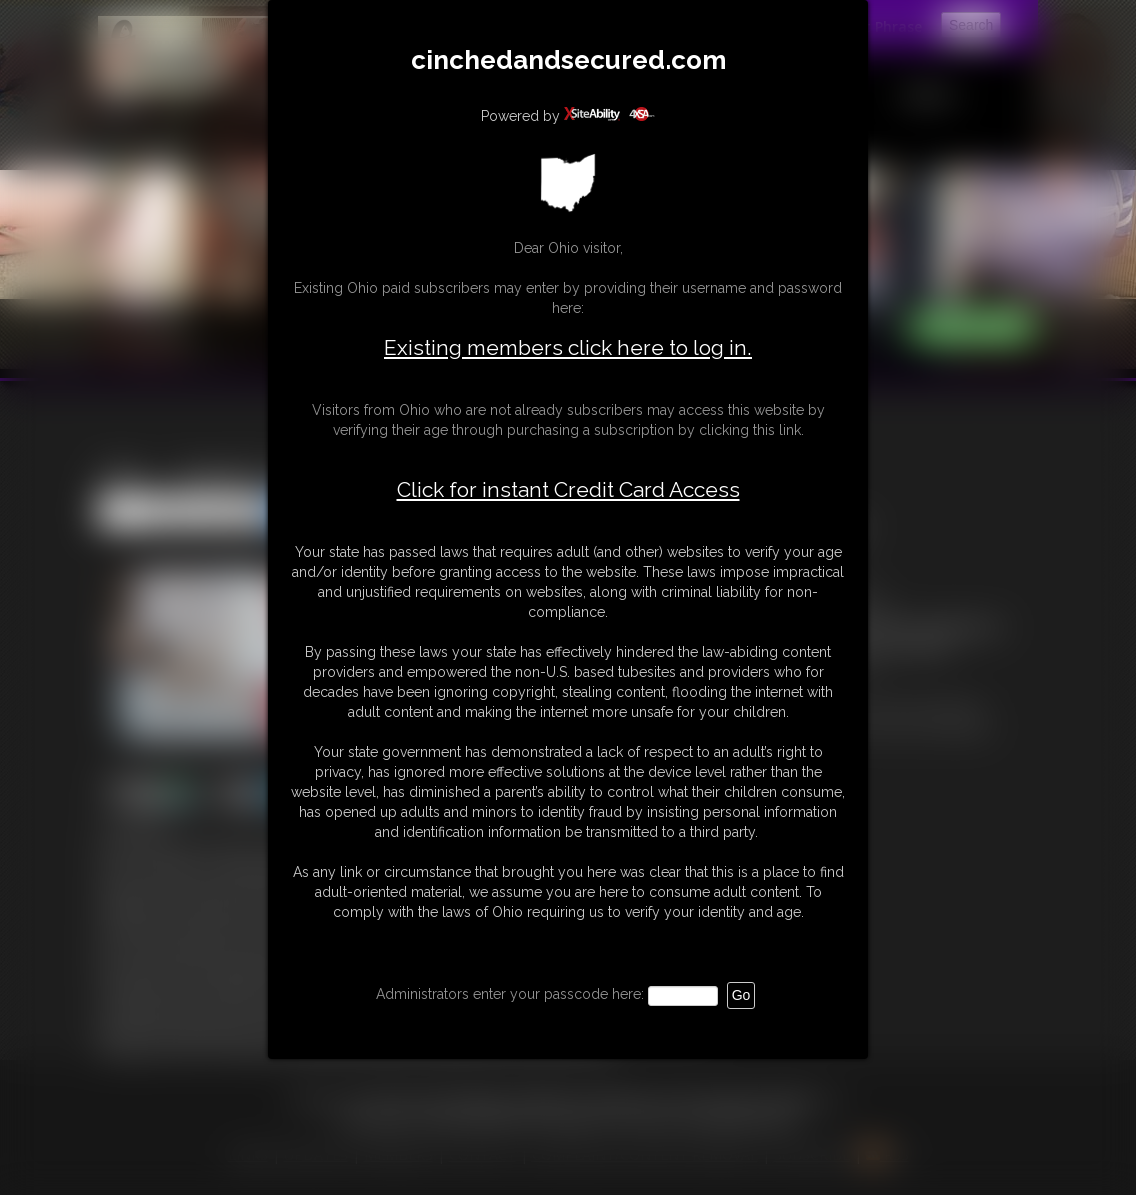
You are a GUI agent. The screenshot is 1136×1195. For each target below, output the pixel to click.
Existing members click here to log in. (568, 347)
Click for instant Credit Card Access (568, 490)
